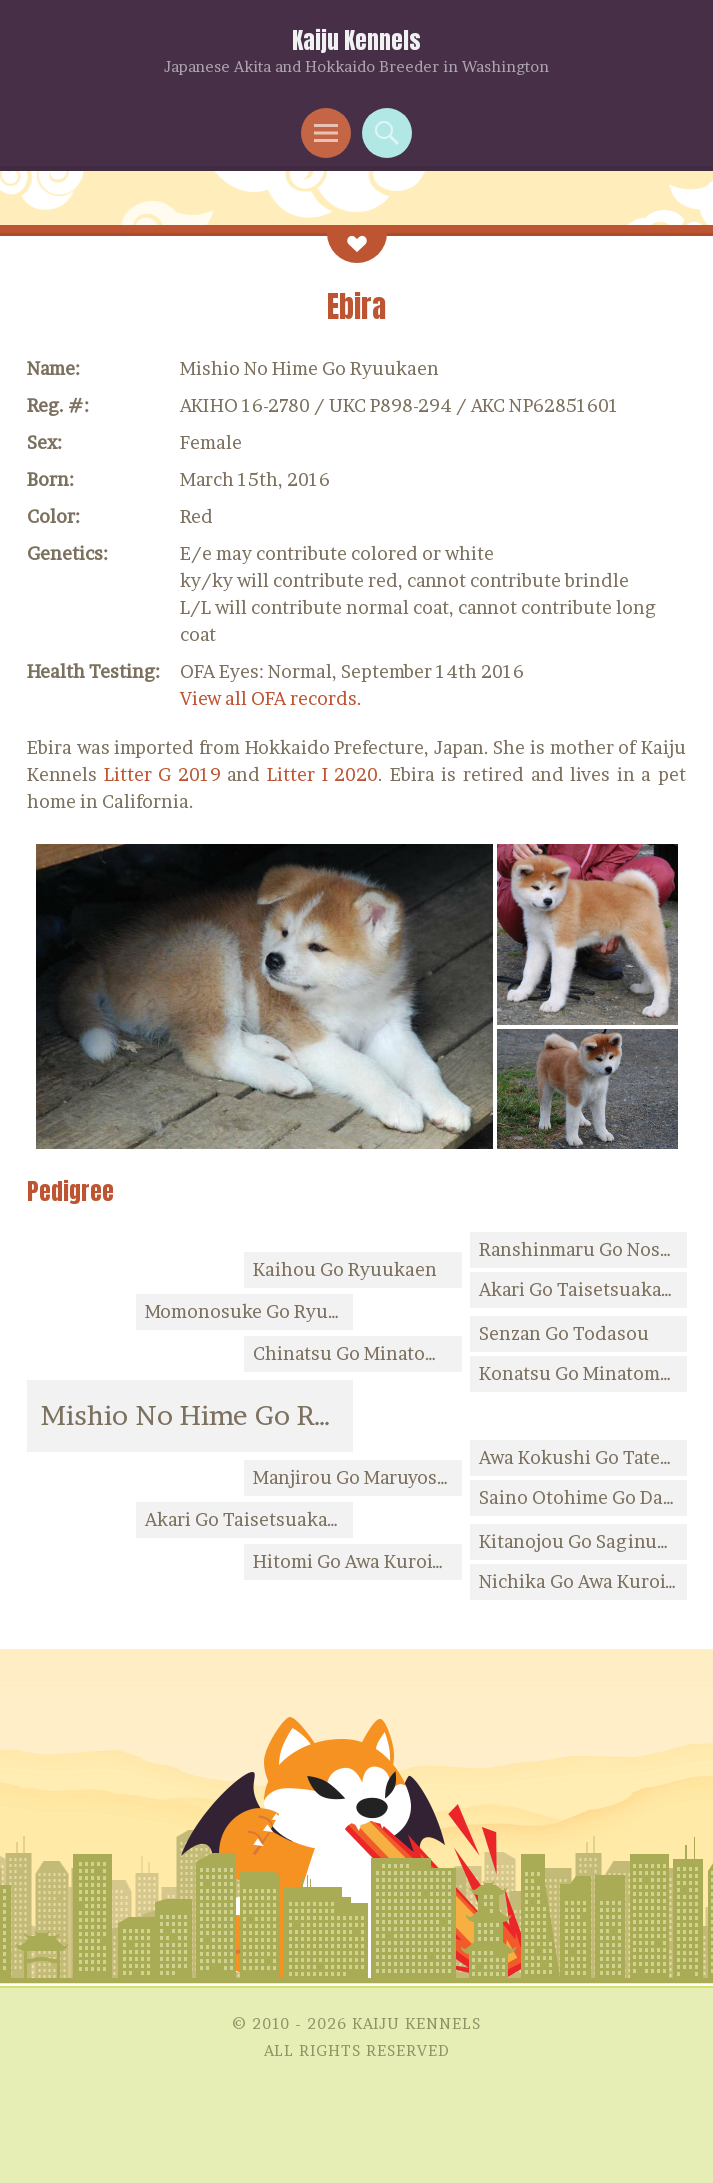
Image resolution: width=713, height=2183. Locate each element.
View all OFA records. (271, 698)
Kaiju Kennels (356, 40)
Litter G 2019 (162, 774)
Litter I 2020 (322, 774)
